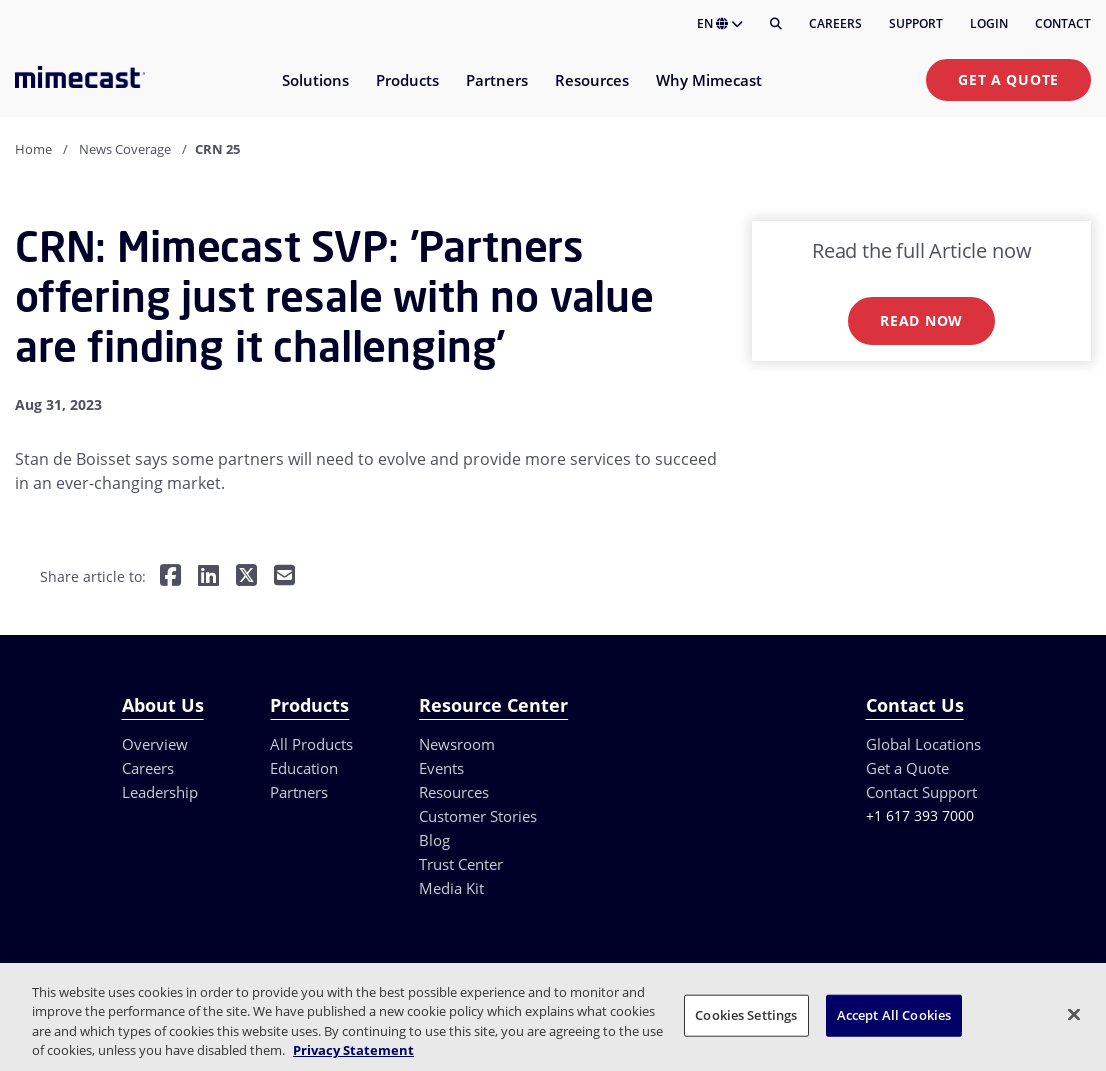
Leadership (160, 792)
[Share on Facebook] (170, 577)
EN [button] (720, 23)
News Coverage (125, 149)
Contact (1063, 23)
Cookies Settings (746, 1015)
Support (916, 23)
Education (304, 768)
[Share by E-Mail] (284, 577)
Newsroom (457, 744)
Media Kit (451, 888)
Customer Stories (478, 816)
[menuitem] (314, 92)
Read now (921, 320)
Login (989, 23)
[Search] (776, 24)
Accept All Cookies (894, 1015)
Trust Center (461, 864)
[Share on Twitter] (246, 577)
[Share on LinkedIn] (208, 577)
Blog (434, 840)
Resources (454, 792)
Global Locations (923, 744)
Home (33, 149)
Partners (299, 792)
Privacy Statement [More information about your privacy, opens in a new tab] (353, 1050)
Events (441, 768)
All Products (311, 744)
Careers (835, 23)
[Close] (1074, 1014)
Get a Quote (1008, 79)
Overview (155, 744)
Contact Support (921, 792)
